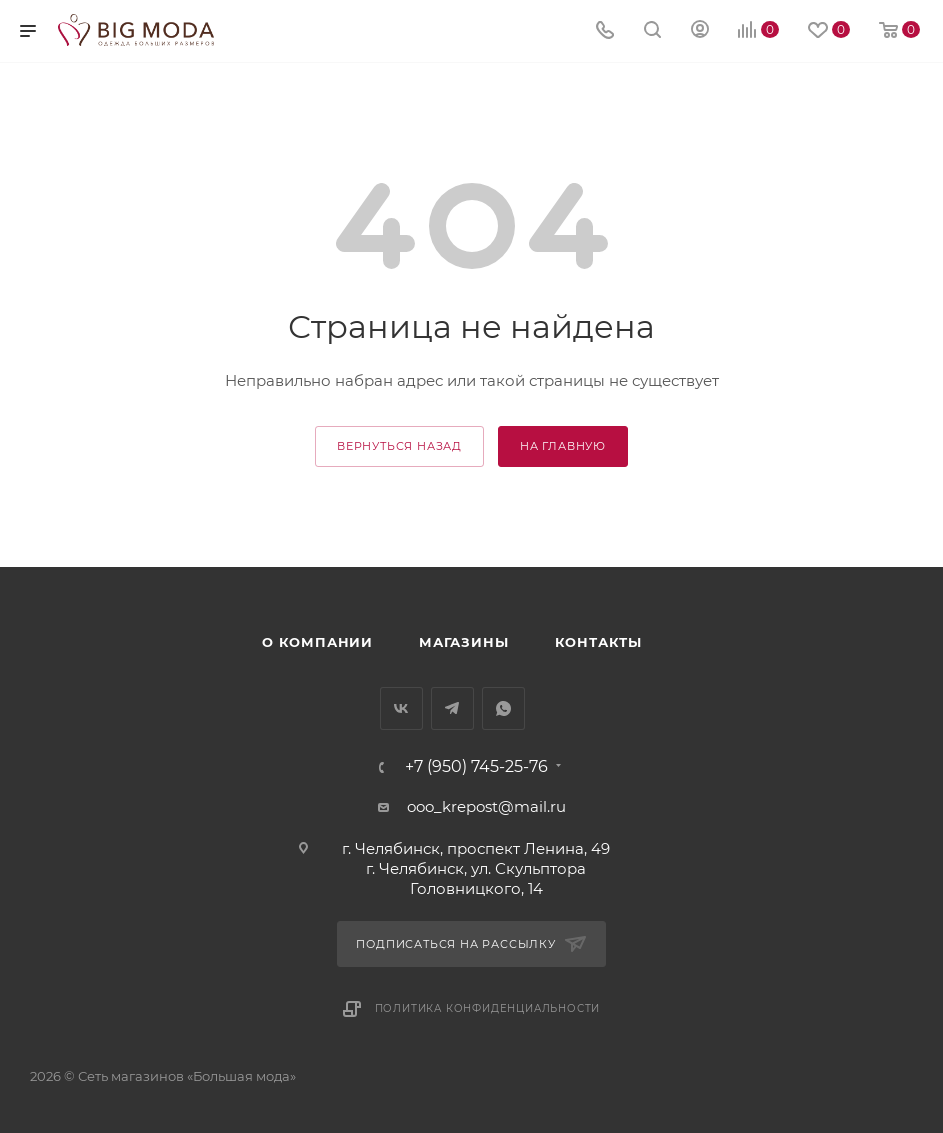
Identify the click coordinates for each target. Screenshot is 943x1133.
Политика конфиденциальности (488, 1008)
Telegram (452, 708)
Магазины (463, 642)
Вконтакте (401, 708)
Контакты (598, 642)
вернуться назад (399, 446)
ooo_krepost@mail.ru (486, 806)
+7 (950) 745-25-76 (476, 767)
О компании (317, 642)
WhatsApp (503, 708)
